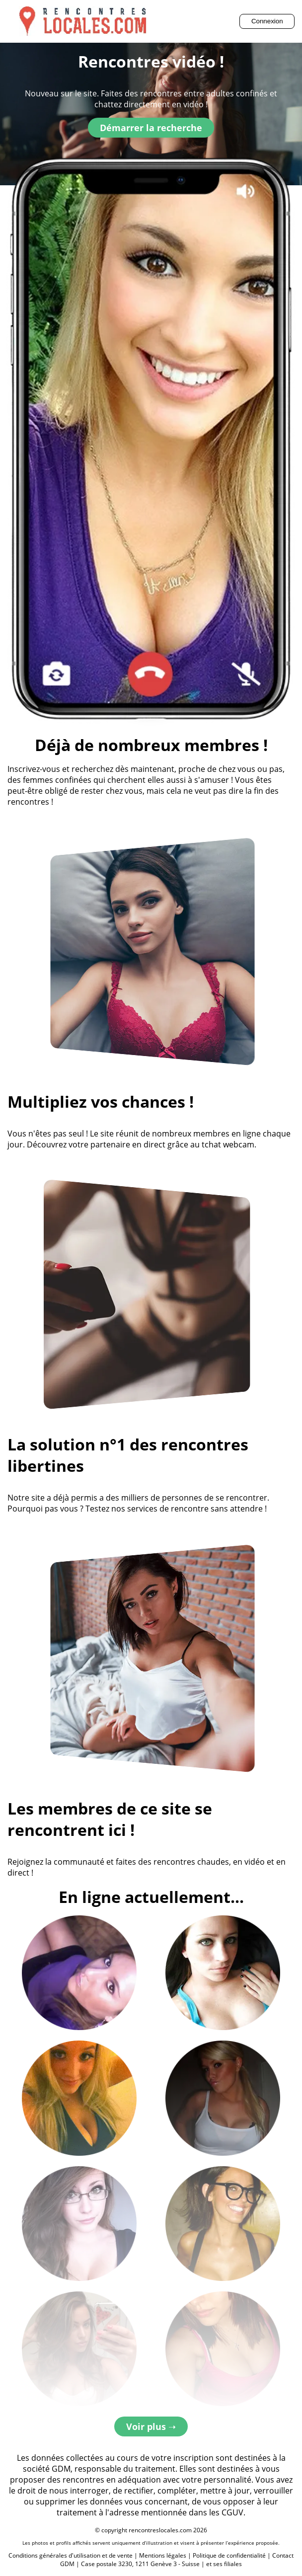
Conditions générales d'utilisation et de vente (70, 2555)
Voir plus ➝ (151, 2426)
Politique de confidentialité (229, 2555)
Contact (283, 2555)
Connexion (267, 21)
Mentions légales (162, 2555)
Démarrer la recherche (151, 128)
